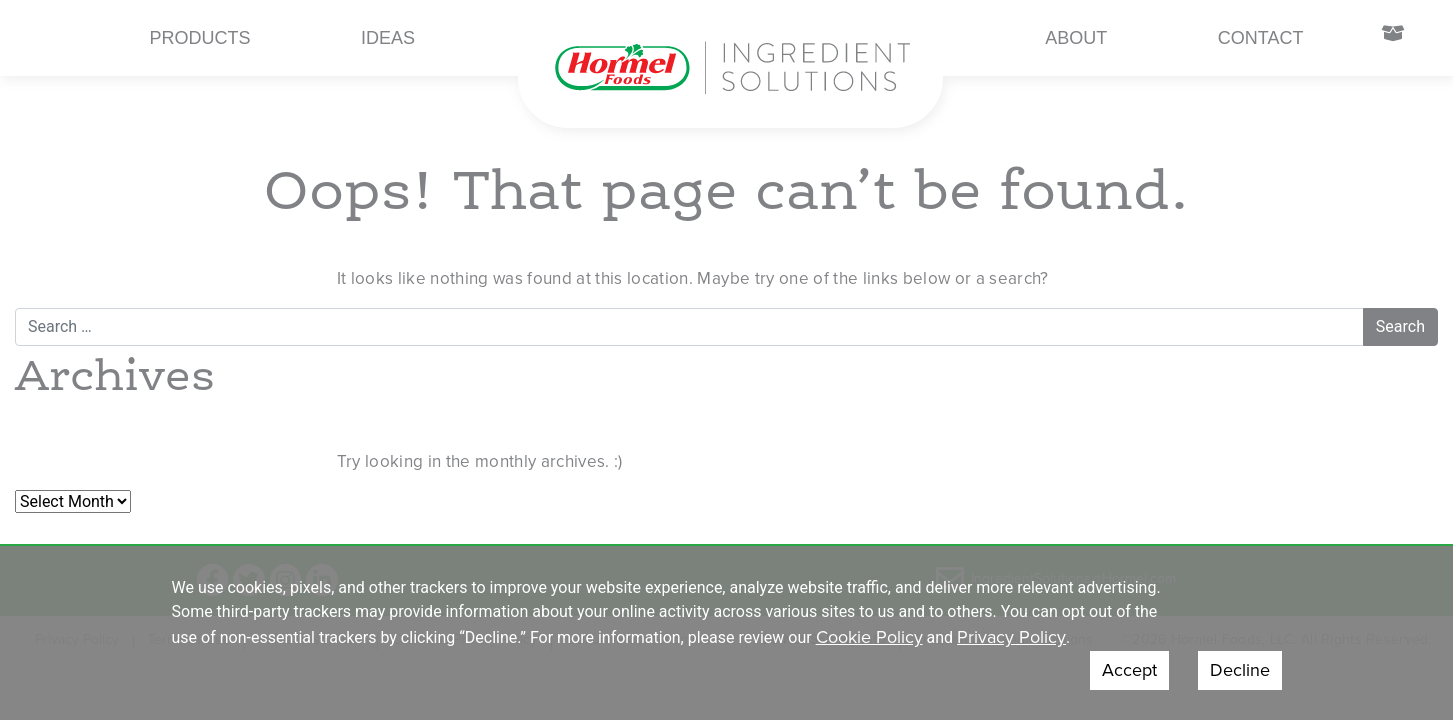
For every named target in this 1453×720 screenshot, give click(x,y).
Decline (1240, 670)
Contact (1261, 38)
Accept (1129, 670)
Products (200, 38)
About (1076, 38)
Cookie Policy (869, 637)
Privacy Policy (1011, 637)
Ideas (388, 38)
